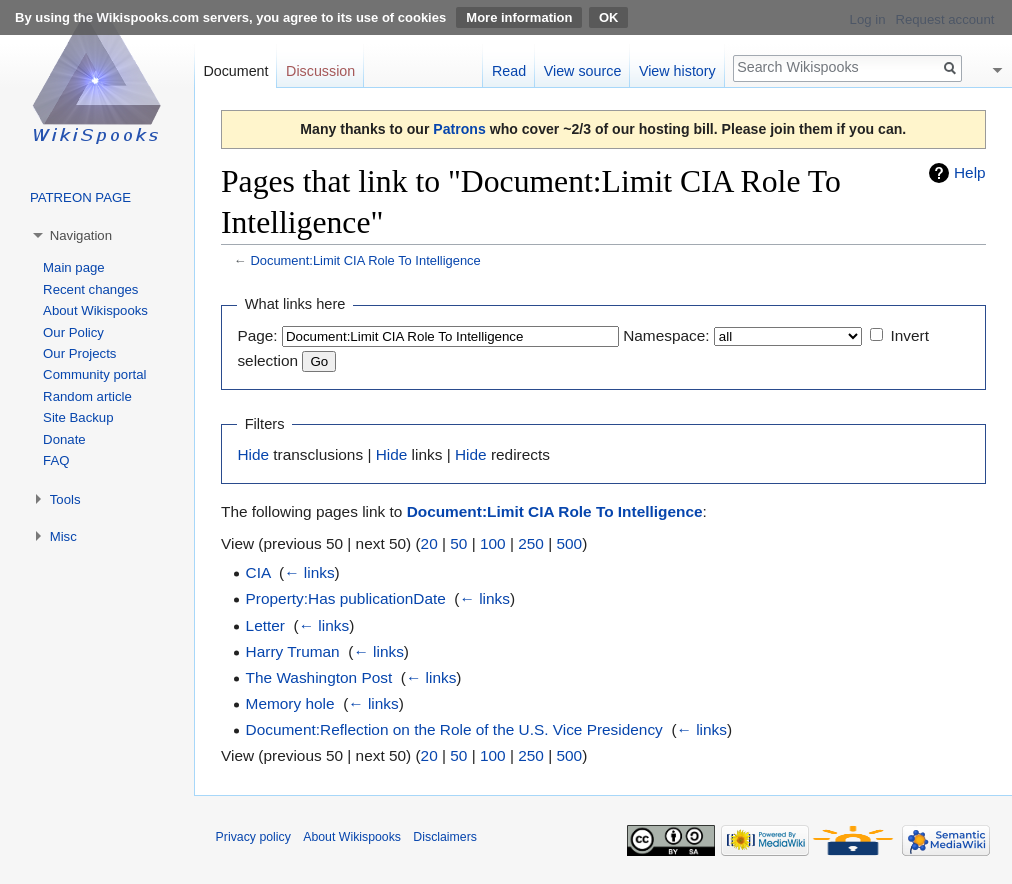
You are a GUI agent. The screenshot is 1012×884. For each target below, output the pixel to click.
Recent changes (90, 289)
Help (970, 172)
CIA (258, 572)
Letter (265, 625)
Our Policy (73, 332)
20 (429, 543)
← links (309, 572)
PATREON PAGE (80, 197)
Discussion (320, 71)
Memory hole (290, 703)
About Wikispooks (95, 310)
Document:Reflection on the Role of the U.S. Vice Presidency (454, 729)
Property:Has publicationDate (346, 598)
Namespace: (666, 335)
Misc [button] (63, 536)
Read (509, 71)
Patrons (459, 129)
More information (519, 17)
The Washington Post (319, 677)
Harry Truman (293, 651)
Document (235, 71)
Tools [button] (65, 499)
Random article (87, 396)
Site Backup (78, 417)
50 (458, 543)
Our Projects (79, 353)
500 (569, 543)
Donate (64, 439)
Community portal (94, 374)
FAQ (56, 460)
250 (531, 543)
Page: (257, 335)
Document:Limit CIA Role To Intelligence (365, 260)
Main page (74, 267)
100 (493, 543)
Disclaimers (445, 837)
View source (583, 71)
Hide (253, 454)
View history (677, 71)
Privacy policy (253, 837)
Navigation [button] (81, 235)
